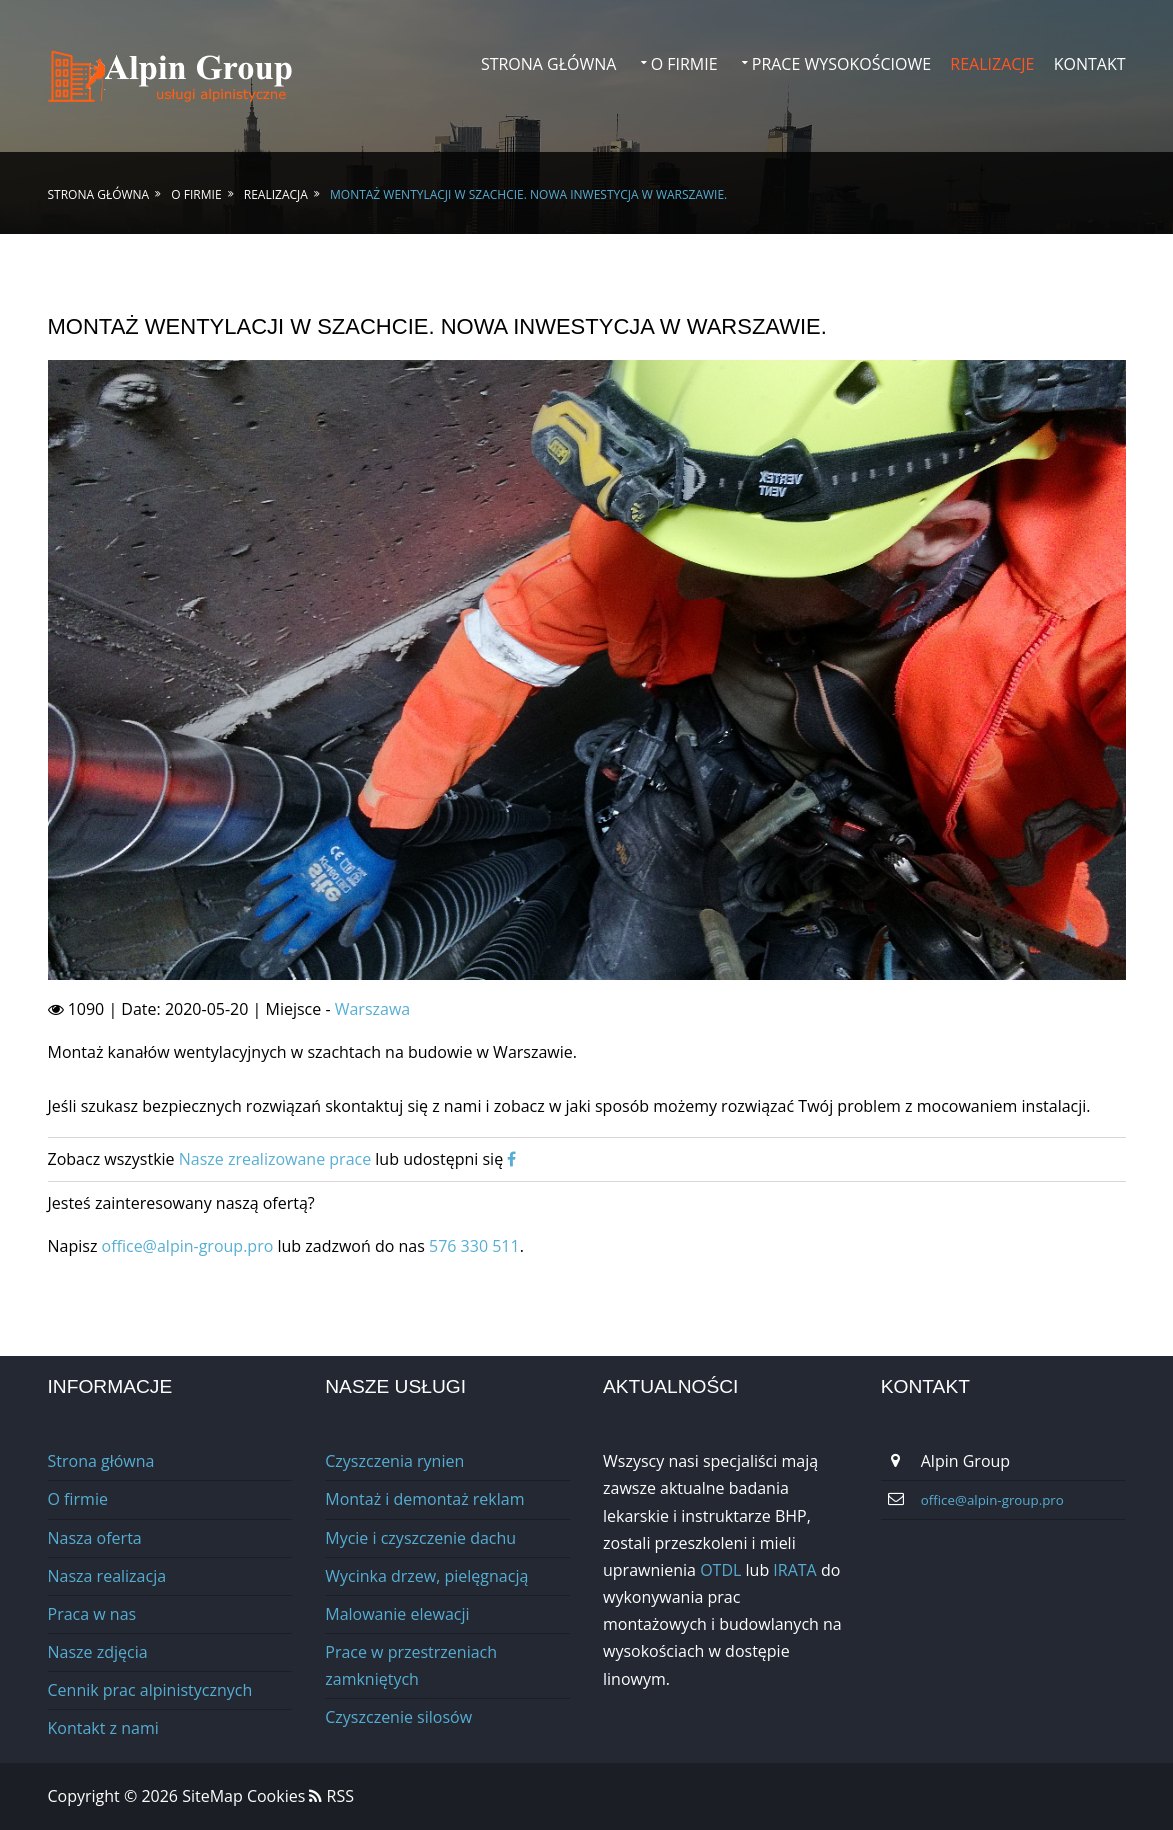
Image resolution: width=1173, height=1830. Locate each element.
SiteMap (214, 1796)
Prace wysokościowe (841, 64)
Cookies (276, 1796)
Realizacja (276, 194)
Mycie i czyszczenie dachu (420, 1538)
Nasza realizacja (107, 1576)
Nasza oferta (95, 1538)
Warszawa (373, 1009)
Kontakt (1090, 64)
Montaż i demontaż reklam (424, 1499)
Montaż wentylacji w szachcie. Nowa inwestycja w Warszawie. (528, 194)
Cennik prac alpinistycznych (150, 1690)
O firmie (684, 64)
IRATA (794, 1570)
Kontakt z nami (103, 1728)
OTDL (720, 1570)
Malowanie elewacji (397, 1614)
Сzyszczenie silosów (398, 1717)
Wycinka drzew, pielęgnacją (426, 1576)
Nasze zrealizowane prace (275, 1159)
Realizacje (992, 64)
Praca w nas (92, 1614)
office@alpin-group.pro (190, 1246)
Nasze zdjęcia (98, 1652)
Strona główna (549, 64)
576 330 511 (474, 1246)
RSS (331, 1796)
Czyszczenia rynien (394, 1461)
